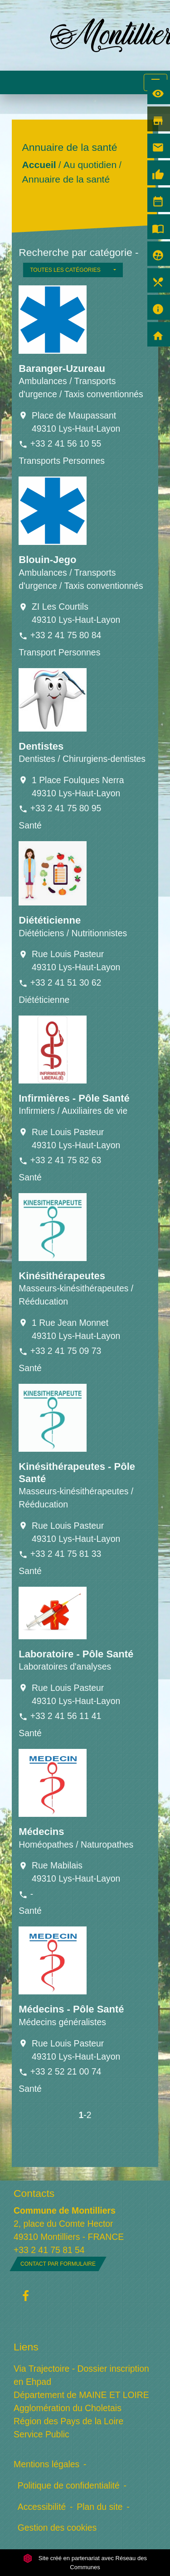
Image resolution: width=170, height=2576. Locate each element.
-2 (87, 2115)
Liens (26, 2347)
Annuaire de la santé (66, 179)
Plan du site (99, 2507)
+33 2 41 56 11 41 (66, 1716)
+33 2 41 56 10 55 (66, 443)
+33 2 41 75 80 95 (66, 808)
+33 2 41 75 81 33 (66, 1554)
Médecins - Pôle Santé (71, 2009)
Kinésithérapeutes (62, 1275)
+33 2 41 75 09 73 (66, 1351)
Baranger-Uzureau (62, 368)
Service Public (41, 2434)
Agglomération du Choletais (67, 2408)
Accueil (39, 165)
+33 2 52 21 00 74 (66, 2071)
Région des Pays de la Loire (68, 2421)
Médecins (41, 1831)
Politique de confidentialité (69, 2485)
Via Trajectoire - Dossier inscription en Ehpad (81, 2375)
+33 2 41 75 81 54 (49, 2250)
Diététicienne (50, 920)
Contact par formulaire (58, 2264)
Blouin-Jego (47, 559)
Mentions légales (46, 2464)
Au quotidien (90, 165)
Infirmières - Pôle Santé (74, 1098)
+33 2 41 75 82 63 (66, 1160)
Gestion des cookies (57, 2528)
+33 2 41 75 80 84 (66, 635)
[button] (73, 270)
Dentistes (41, 746)
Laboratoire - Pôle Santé (76, 1654)
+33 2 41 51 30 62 (66, 982)
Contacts (34, 2193)
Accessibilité (42, 2507)
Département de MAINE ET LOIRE (81, 2395)
